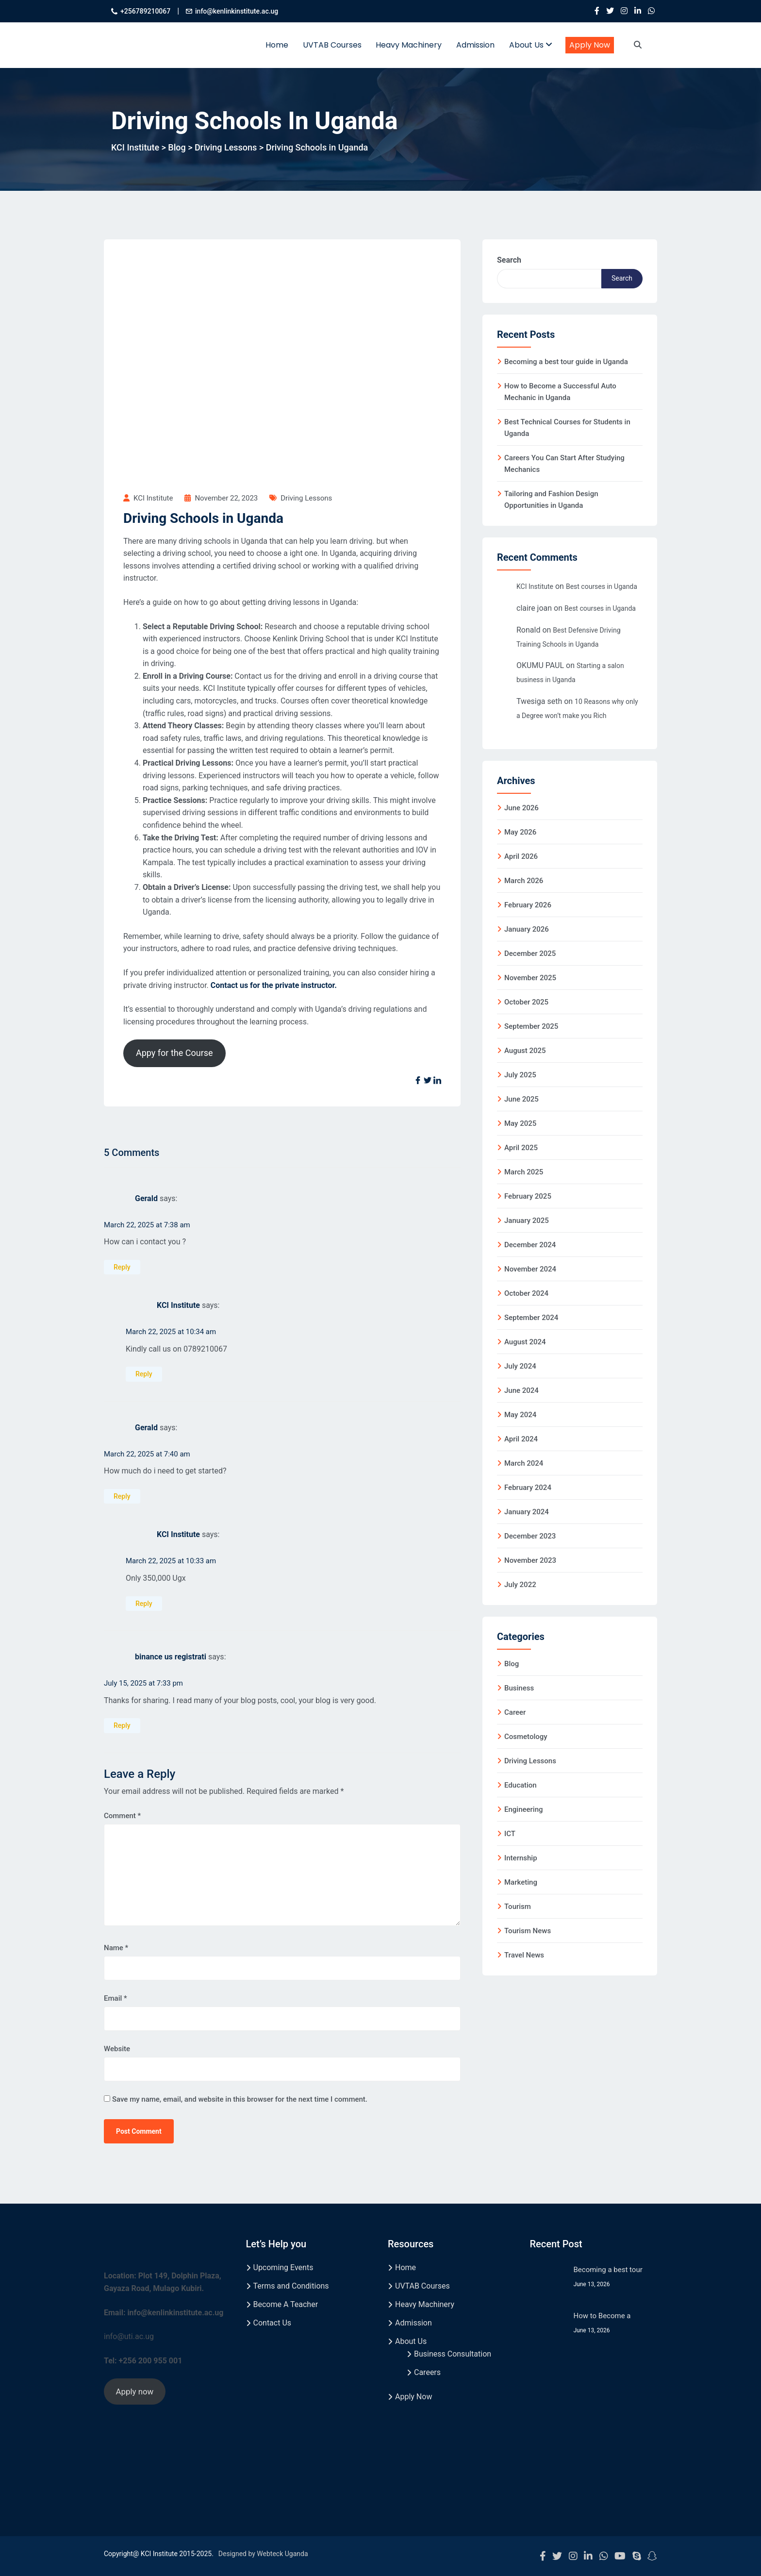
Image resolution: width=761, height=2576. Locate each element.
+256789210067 (145, 11)
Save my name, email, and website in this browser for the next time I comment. (239, 2099)
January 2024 (526, 1511)
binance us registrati (170, 1656)
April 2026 (521, 856)
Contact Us (272, 2322)
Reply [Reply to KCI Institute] (143, 1374)
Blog (511, 1663)
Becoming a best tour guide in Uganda (566, 361)
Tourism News (527, 1930)
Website (117, 2048)
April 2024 (521, 1439)
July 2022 (520, 1584)
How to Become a (602, 2315)
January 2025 (526, 1220)
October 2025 (526, 1002)
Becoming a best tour (608, 2269)
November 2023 (530, 1560)
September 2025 (531, 1026)
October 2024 (526, 1293)
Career (515, 1712)
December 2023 (530, 1536)
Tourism (517, 1906)
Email (115, 1998)
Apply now (134, 2391)
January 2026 (526, 929)
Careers (427, 2372)
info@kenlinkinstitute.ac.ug (236, 11)
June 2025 (521, 1099)
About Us (530, 44)
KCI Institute (178, 1305)
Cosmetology (525, 1736)
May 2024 (520, 1414)
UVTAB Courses (332, 44)
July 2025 (520, 1075)
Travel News (524, 1955)
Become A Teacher (285, 2304)
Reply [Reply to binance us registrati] (122, 1725)
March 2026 (523, 880)
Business (519, 1688)
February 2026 (527, 905)
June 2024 (521, 1390)
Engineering (523, 1809)
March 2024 (523, 1463)
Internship (520, 1858)
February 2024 (527, 1487)
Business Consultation (452, 2354)
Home (276, 44)
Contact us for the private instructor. (274, 985)
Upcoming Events (283, 2267)
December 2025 (530, 953)
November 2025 (530, 977)
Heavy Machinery (409, 44)
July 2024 (520, 1366)
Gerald (146, 1198)
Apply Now (589, 44)
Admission (475, 44)
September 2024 (531, 1317)
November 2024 (530, 1269)
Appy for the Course (174, 1053)
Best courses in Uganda (601, 586)
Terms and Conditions (291, 2286)
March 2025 (523, 1172)
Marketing (520, 1882)
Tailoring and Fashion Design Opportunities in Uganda (551, 499)
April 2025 (521, 1147)
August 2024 (525, 1342)
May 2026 (520, 832)
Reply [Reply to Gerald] (122, 1267)
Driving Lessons (306, 498)
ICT (509, 1833)
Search (509, 260)
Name (116, 1947)
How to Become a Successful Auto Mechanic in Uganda (560, 392)
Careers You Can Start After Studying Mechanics (564, 463)
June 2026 (521, 807)
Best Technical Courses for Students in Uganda (567, 428)
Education (520, 1785)
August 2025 (525, 1050)
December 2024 (530, 1244)
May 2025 (520, 1123)
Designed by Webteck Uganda (263, 2554)
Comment (122, 1815)
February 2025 (527, 1196)
